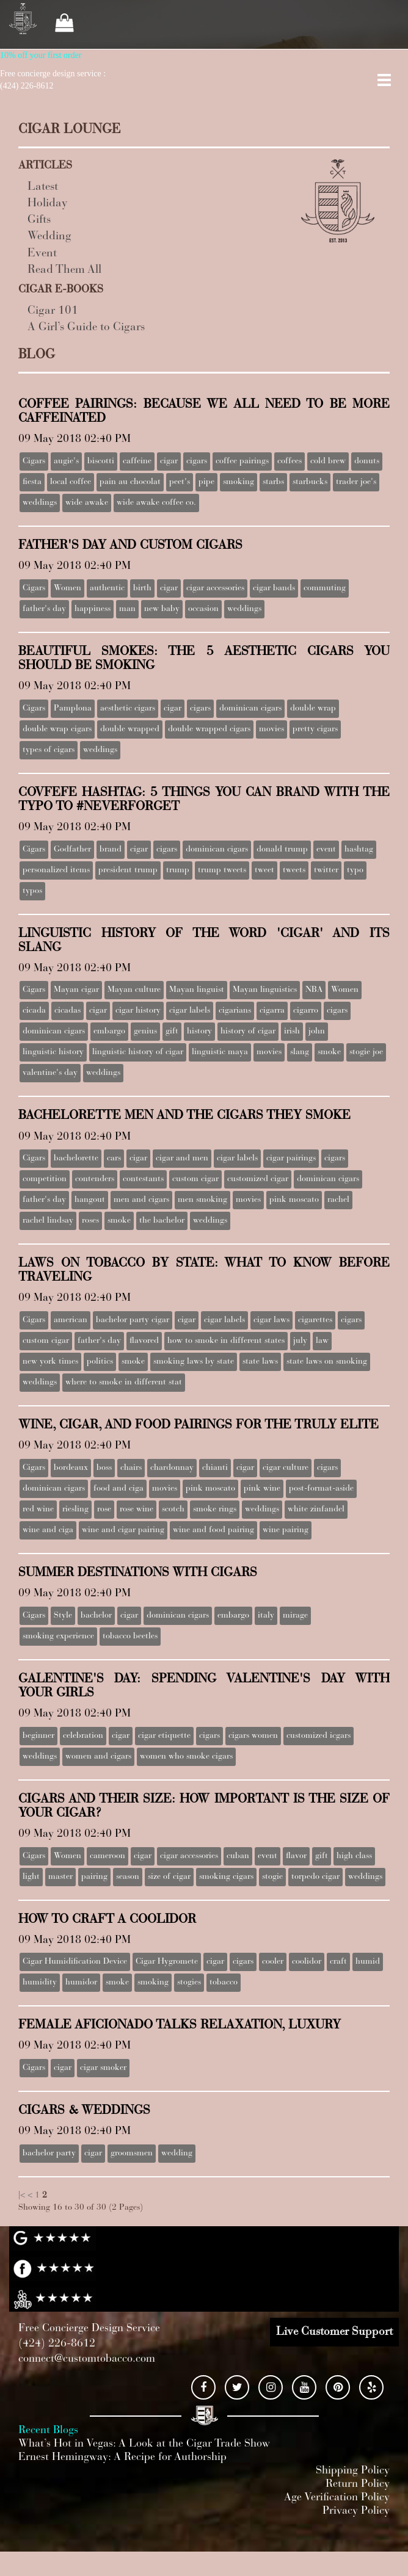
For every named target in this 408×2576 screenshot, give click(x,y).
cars (114, 1158)
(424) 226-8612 (56, 2344)
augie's (66, 461)
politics (100, 1362)
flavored (144, 1341)
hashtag (358, 849)
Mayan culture (134, 990)
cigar (169, 461)
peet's (179, 482)
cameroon (107, 1856)
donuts (366, 461)
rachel (338, 1200)
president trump (128, 870)
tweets (294, 870)
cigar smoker (103, 2068)
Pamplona (73, 708)
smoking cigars (226, 1877)
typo (355, 870)
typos (32, 891)
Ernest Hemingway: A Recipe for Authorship (122, 2457)
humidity (40, 1982)
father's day (44, 609)
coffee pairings (242, 461)
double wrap (313, 708)
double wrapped (129, 729)
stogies (189, 1982)
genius (145, 1031)
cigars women (253, 1736)
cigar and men (182, 1158)
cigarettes (315, 1320)
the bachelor (161, 1221)
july (300, 1341)
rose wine (136, 1509)
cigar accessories (215, 588)
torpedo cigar (315, 1877)
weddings (40, 503)
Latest (42, 187)
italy (266, 1616)
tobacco (223, 1982)
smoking (238, 482)
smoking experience (58, 1636)
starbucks (310, 482)
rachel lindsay (48, 1221)
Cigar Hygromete (167, 1962)
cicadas (67, 1011)
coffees (289, 461)
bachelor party (49, 2153)
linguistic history (53, 1052)
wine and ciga (48, 1530)
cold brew (328, 461)
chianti (215, 1468)
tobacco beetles (130, 1636)
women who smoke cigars (186, 1757)
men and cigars (141, 1200)
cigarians (235, 1011)
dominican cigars (250, 708)
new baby (162, 609)
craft (338, 1962)
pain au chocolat (130, 482)
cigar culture (285, 1468)
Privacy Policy (356, 2511)
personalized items (56, 870)
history (199, 1031)
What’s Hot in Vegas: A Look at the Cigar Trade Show (144, 2444)
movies (271, 729)
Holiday (47, 203)
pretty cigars (315, 729)
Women (67, 588)
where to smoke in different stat (123, 1382)
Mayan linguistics (265, 990)
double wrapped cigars (209, 729)
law (322, 1341)
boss (104, 1468)
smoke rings (214, 1509)
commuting (325, 588)
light (31, 1877)
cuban (238, 1856)
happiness (93, 609)
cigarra (272, 1011)
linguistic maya (220, 1052)
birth (142, 588)
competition (45, 1179)
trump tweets (222, 870)
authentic (107, 588)
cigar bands (274, 588)
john (316, 1031)
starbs (273, 482)
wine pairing (285, 1530)
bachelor (96, 1616)
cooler (272, 1962)
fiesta (32, 482)
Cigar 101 (52, 311)
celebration (83, 1736)
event (326, 849)
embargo (109, 1031)
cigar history (138, 1011)
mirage (295, 1616)
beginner (38, 1736)
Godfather (72, 849)
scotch (173, 1509)
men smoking (202, 1200)
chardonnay (172, 1468)
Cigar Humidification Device (75, 1962)
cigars (196, 461)
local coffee (70, 482)
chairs (131, 1468)
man (127, 609)
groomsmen (132, 2153)
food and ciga (118, 1489)
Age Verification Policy (337, 2497)
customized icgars (318, 1736)
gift (172, 1031)
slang (299, 1052)
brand (111, 849)
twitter (326, 870)
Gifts (39, 220)
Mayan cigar (76, 990)
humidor (81, 1982)
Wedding (49, 236)
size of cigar (169, 1877)
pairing (94, 1877)
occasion (203, 609)
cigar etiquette (164, 1736)
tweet (264, 870)
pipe (206, 482)
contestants (143, 1179)
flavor (296, 1856)
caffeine (137, 461)
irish (292, 1031)
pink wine (262, 1489)
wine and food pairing (213, 1530)
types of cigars (49, 750)
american (70, 1320)
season (127, 1877)
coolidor (306, 1962)
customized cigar (257, 1179)
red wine (38, 1509)
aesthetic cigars (127, 708)
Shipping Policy (353, 2471)
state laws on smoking (326, 1362)
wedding (176, 2153)
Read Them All (64, 270)
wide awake (86, 503)
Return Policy (358, 2484)
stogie (272, 1877)
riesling (75, 1509)
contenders (94, 1179)
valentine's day (50, 1073)
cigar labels (189, 1011)
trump (177, 870)
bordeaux (71, 1468)
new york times (50, 1362)
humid (367, 1962)
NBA (313, 990)
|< (21, 2195)
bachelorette (76, 1158)
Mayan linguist (196, 990)
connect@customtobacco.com (86, 2359)
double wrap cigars (57, 729)
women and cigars (98, 1757)
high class (354, 1856)
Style (63, 1616)
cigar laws (271, 1320)
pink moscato (294, 1200)
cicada (34, 1011)
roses (90, 1221)
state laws (260, 1362)
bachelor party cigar (132, 1320)
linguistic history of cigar (137, 1052)
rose (104, 1509)
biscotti (100, 461)
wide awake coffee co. (156, 503)
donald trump (282, 849)
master (60, 1877)
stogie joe (366, 1052)
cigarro (305, 1011)
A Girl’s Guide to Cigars (86, 327)
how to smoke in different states (226, 1341)
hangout (90, 1200)
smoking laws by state (193, 1362)
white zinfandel (316, 1509)
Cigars (34, 461)
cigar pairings (291, 1158)
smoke (329, 1052)
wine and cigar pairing (123, 1530)
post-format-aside (321, 1489)
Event (42, 253)
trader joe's (356, 482)
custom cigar (195, 1179)
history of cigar (247, 1031)
